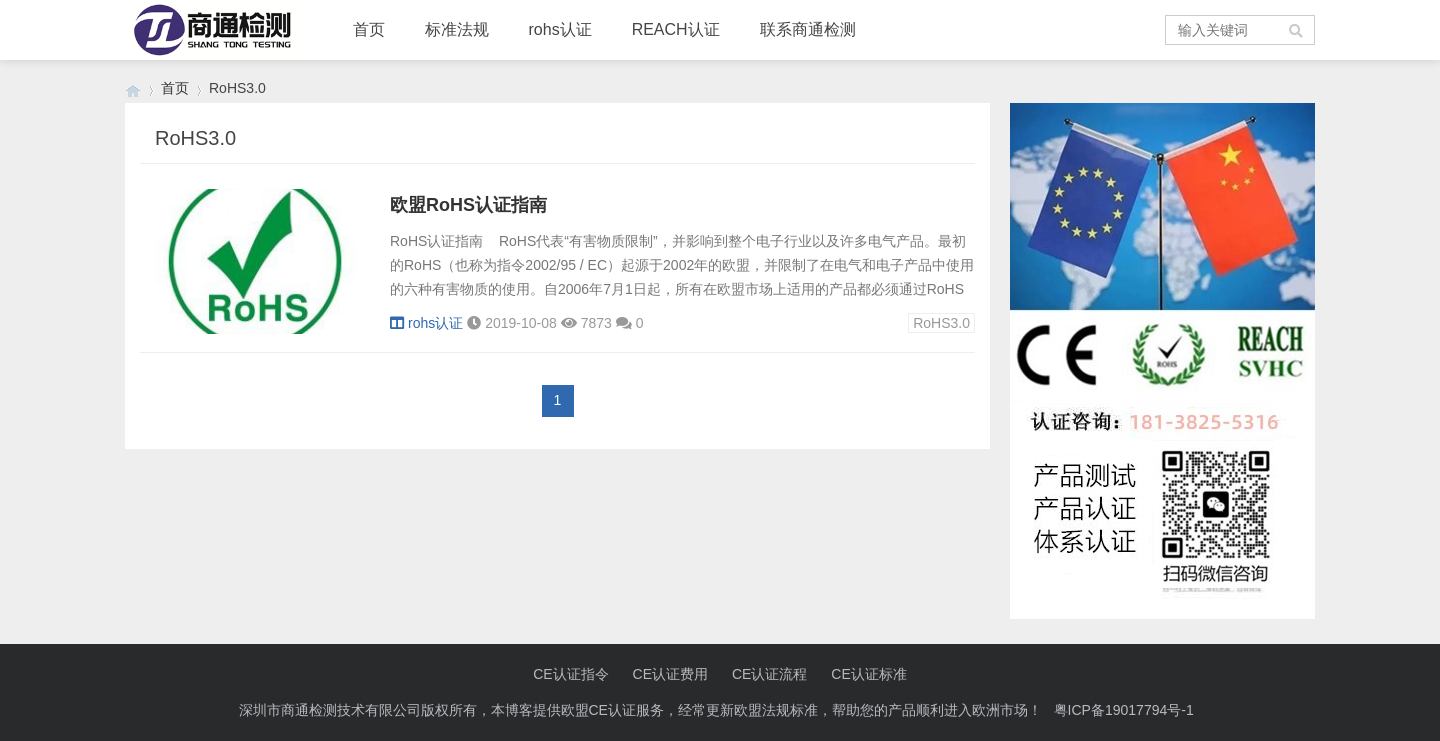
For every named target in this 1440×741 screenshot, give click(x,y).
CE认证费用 (670, 674)
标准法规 (457, 29)
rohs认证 (560, 29)
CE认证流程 (769, 674)
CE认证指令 (570, 674)
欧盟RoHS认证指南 (468, 205)
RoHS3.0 (941, 323)
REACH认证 (676, 29)
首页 (369, 29)
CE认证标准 (868, 674)
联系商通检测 (808, 29)
